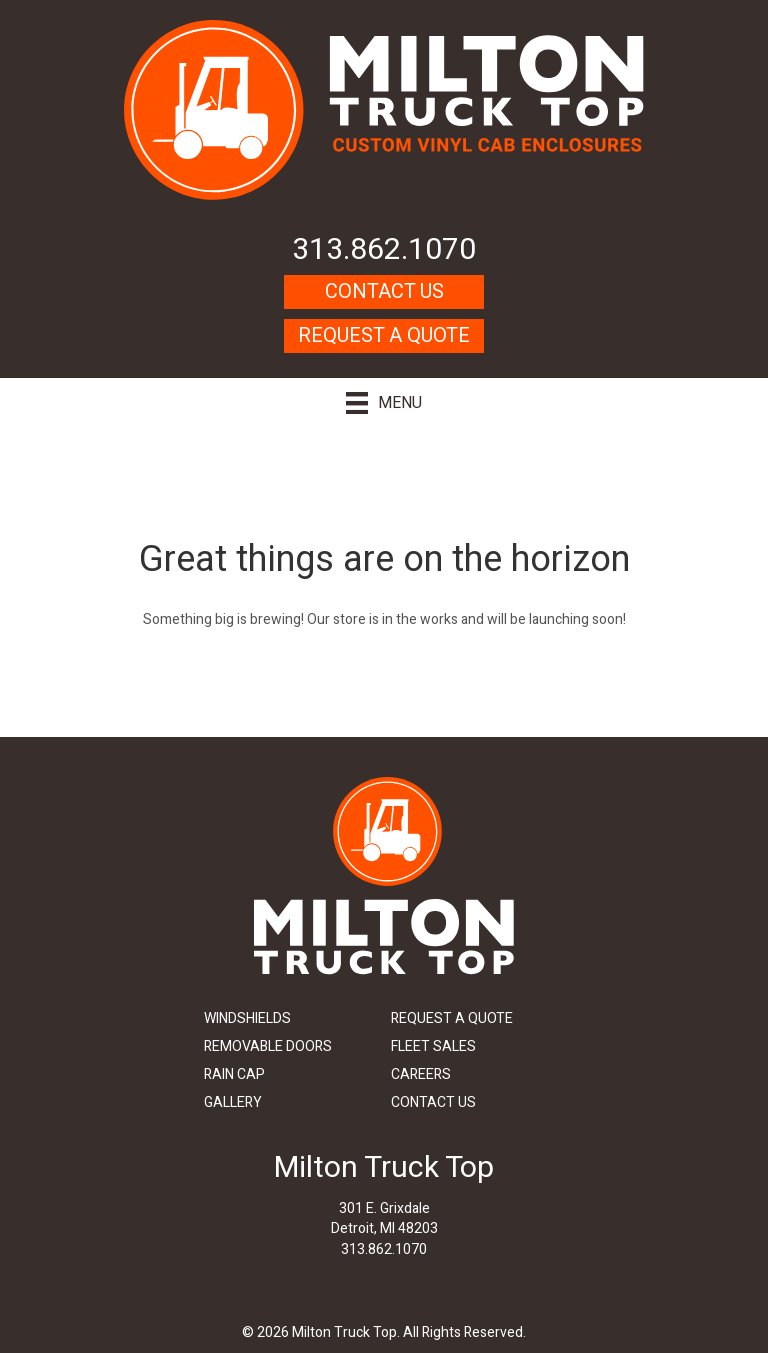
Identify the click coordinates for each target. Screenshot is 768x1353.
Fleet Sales (433, 1046)
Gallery (233, 1102)
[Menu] (384, 403)
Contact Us (384, 291)
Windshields (247, 1018)
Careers (421, 1074)
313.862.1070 (384, 250)
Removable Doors (268, 1046)
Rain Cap (234, 1074)
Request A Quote (384, 335)
